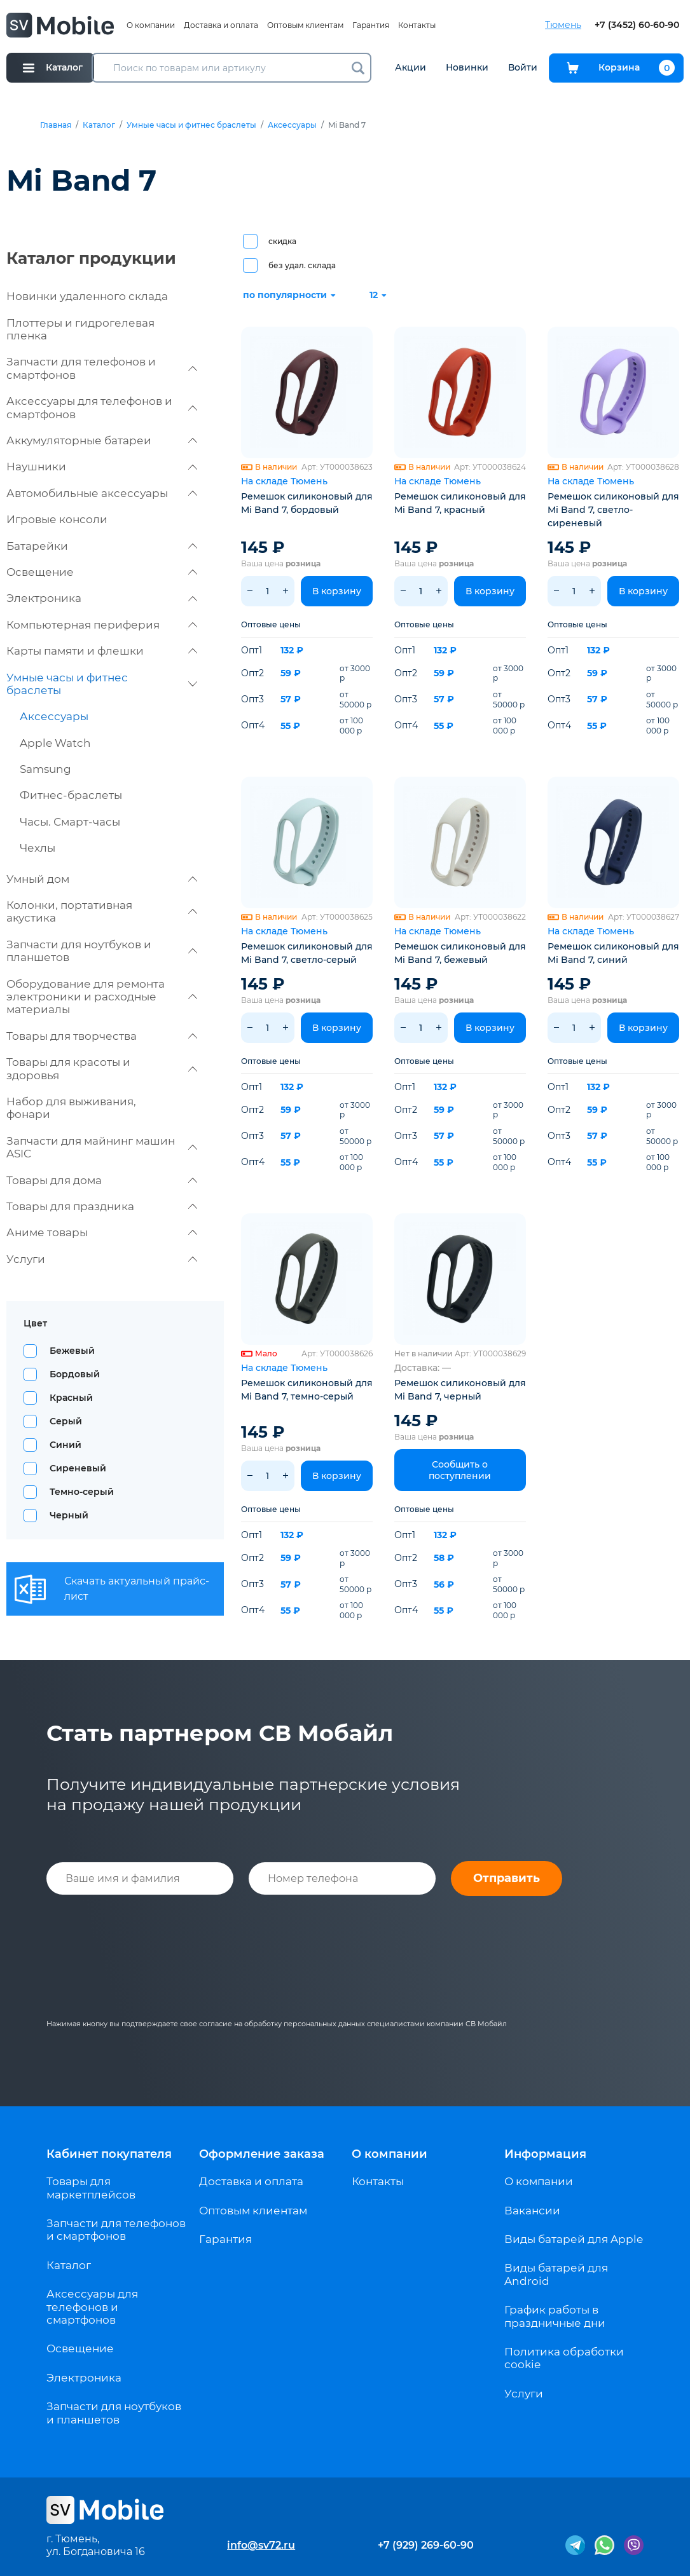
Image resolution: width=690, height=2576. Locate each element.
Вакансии (532, 2210)
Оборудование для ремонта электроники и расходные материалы (101, 997)
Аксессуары (292, 125)
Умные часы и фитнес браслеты (191, 125)
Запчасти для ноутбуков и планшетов (101, 951)
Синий (65, 1444)
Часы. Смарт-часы (70, 821)
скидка (282, 241)
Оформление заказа (261, 2154)
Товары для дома (101, 1180)
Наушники (101, 466)
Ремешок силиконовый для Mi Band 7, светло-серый (307, 953)
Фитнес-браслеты (71, 795)
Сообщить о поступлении (460, 1470)
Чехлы (37, 848)
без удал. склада (302, 265)
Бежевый (72, 1350)
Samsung (45, 769)
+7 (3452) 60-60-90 (637, 25)
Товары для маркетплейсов (90, 2187)
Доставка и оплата (221, 25)
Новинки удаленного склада (87, 296)
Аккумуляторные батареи (101, 440)
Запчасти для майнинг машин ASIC (101, 1147)
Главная (55, 125)
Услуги (101, 1259)
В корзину (336, 591)
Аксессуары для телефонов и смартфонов (101, 407)
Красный (71, 1397)
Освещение (101, 572)
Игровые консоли (56, 519)
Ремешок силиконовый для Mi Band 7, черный (460, 1389)
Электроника (101, 598)
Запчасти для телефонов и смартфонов (101, 368)
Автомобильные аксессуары (101, 493)
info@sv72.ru (261, 2545)
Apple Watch (55, 743)
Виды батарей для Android (556, 2274)
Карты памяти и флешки (101, 650)
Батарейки (101, 546)
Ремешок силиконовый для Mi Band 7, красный (460, 503)
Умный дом (101, 879)
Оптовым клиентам (305, 25)
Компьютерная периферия (101, 624)
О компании (151, 25)
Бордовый (75, 1374)
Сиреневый (78, 1468)
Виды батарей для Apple (573, 2239)
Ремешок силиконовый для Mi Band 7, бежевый (460, 953)
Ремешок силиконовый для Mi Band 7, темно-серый (307, 1389)
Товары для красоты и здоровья (101, 1068)
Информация (545, 2154)
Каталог (99, 125)
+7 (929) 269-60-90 (426, 2545)
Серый (66, 1421)
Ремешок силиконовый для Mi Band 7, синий (613, 953)
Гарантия (370, 25)
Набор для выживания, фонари (71, 1108)
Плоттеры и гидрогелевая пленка (80, 329)
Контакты (417, 25)
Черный (69, 1515)
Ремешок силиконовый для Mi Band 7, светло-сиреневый (613, 510)
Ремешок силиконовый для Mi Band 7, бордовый (307, 503)
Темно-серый (82, 1491)
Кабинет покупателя (109, 2154)
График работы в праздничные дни (554, 2316)
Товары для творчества (101, 1036)
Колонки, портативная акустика (101, 911)
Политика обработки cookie (564, 2358)
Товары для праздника (101, 1206)
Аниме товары (101, 1232)
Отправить (506, 1878)
